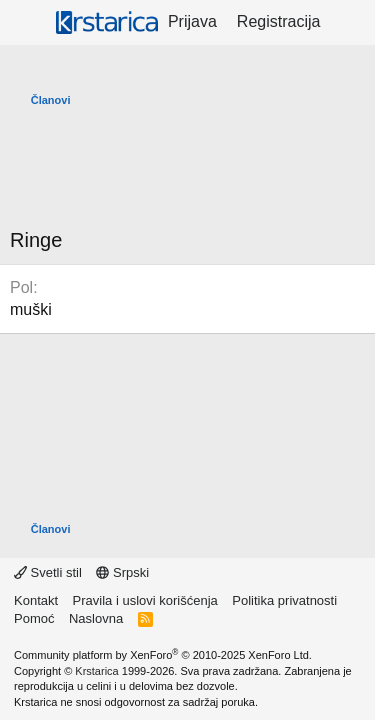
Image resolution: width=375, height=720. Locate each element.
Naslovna (96, 618)
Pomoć (34, 618)
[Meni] (27, 23)
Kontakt (36, 600)
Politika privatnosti (284, 600)
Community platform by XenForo (163, 655)
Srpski (122, 572)
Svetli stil (48, 572)
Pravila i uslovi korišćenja (145, 600)
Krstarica (96, 671)
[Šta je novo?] (350, 22)
